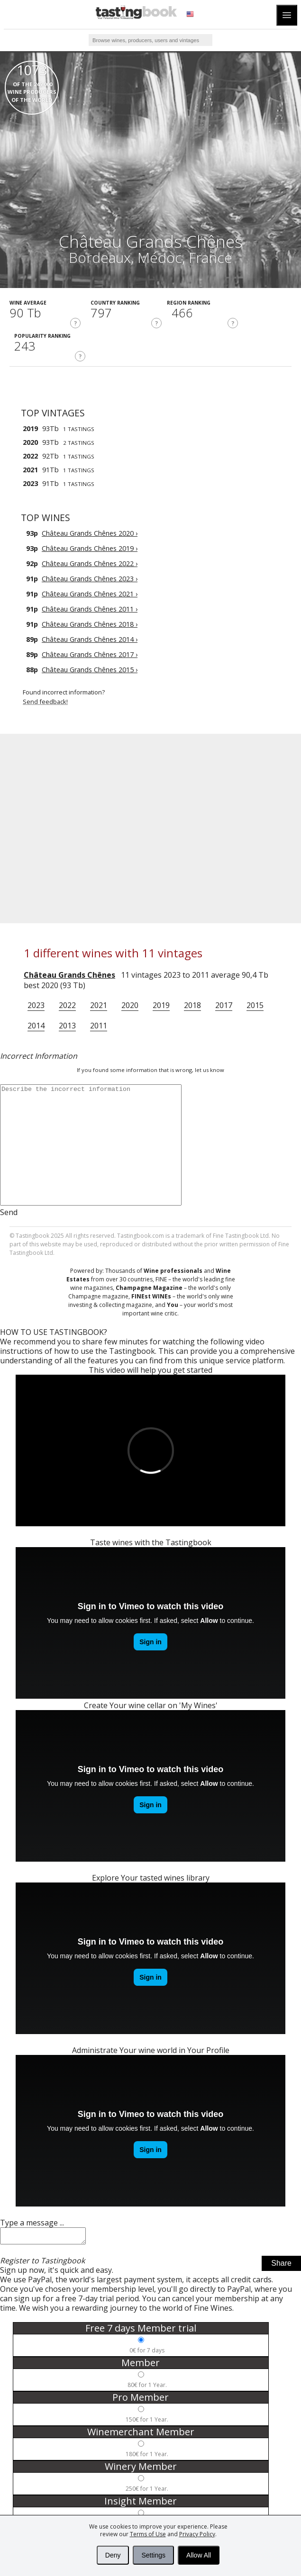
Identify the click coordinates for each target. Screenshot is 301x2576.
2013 (67, 1025)
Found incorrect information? (162, 697)
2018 (192, 1005)
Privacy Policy (197, 2534)
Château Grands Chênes (69, 975)
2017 (223, 1005)
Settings (153, 2555)
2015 (255, 1005)
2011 (98, 1025)
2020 (129, 1005)
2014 (36, 1025)
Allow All (198, 2555)
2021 (98, 1005)
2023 (36, 1005)
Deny (113, 2555)
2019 (161, 1005)
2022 (67, 1005)
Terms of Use (148, 2534)
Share (281, 2266)
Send (9, 1212)
